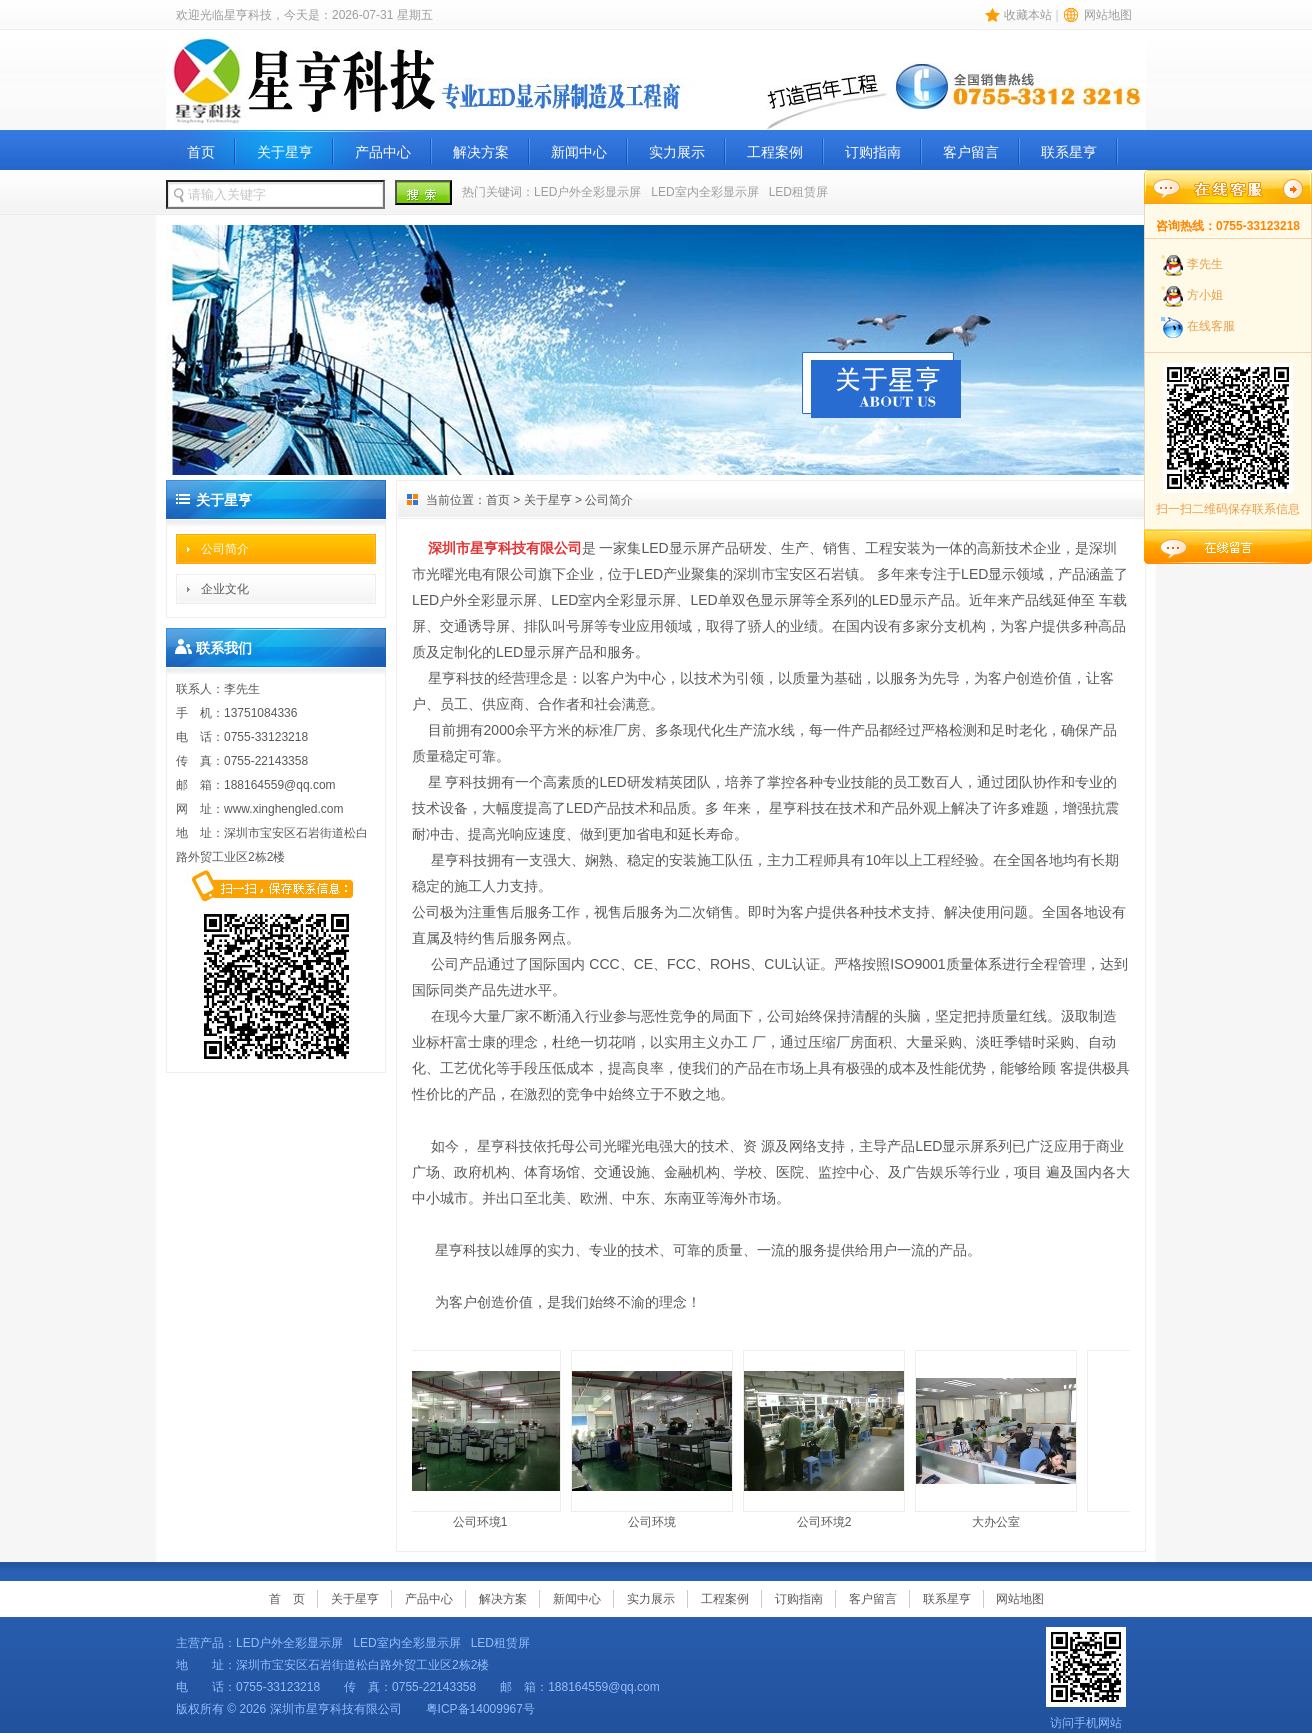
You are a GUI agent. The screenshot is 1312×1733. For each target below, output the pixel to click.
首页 (201, 152)
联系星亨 (1069, 152)
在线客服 (1211, 326)
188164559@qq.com (280, 785)
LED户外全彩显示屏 (587, 192)
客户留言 (971, 152)
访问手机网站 (1086, 1678)
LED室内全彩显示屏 (704, 192)
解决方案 (481, 152)
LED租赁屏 (798, 192)
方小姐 (1205, 295)
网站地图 (1108, 15)
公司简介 (225, 549)
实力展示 (677, 152)
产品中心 (383, 152)
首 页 (287, 1599)
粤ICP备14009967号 (482, 1709)
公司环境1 (483, 1439)
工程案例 (775, 152)
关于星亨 (285, 152)
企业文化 (225, 589)
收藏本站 (1028, 15)
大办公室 (999, 1439)
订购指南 (873, 152)
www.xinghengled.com (283, 809)
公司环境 (655, 1439)
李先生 (1205, 264)
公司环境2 (827, 1439)
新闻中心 (579, 152)
